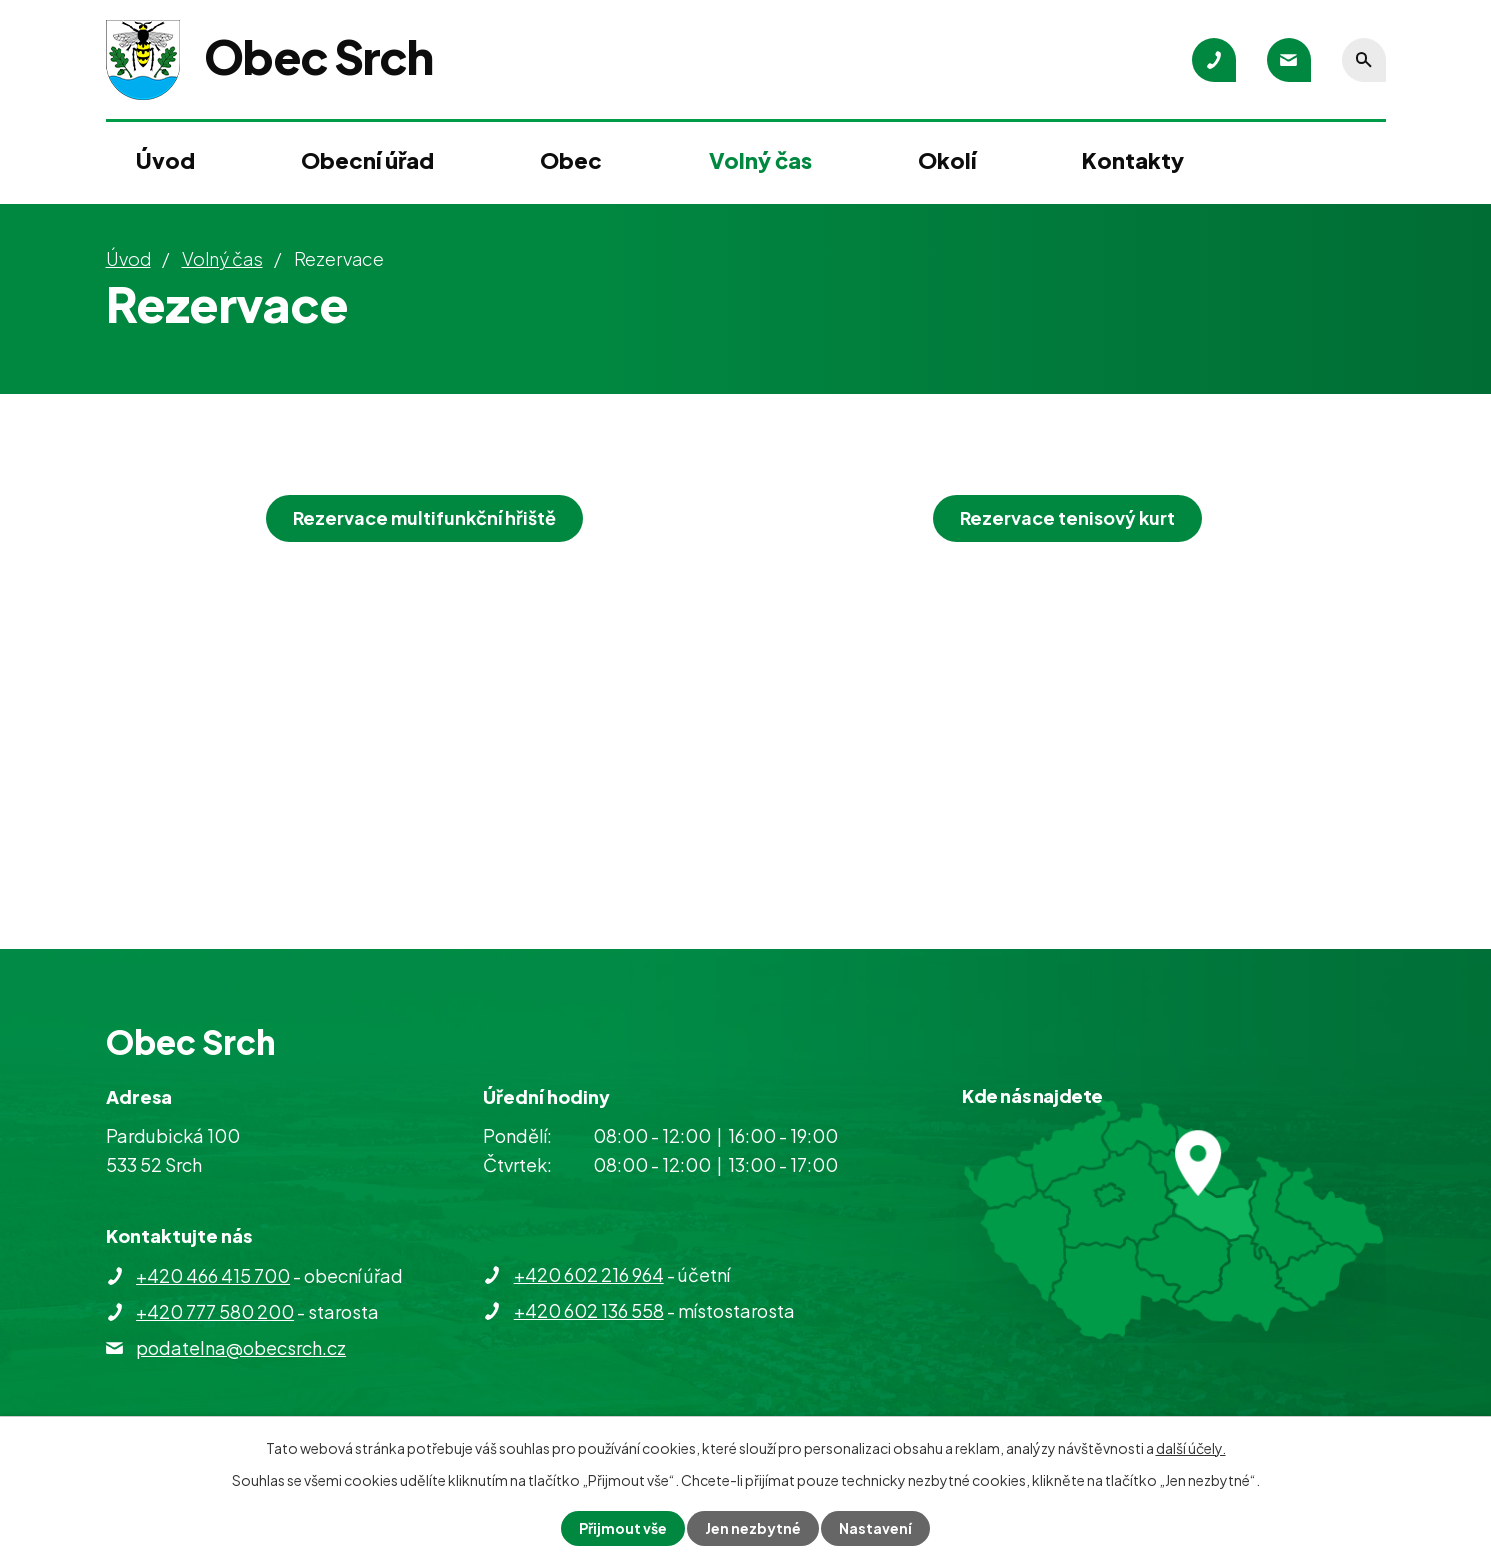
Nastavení (875, 1528)
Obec (571, 160)
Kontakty (1133, 160)
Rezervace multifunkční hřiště (424, 517)
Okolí (947, 160)
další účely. (1191, 1448)
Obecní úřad (367, 160)
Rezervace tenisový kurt (1067, 517)
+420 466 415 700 (213, 1275)
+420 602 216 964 (589, 1274)
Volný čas (760, 160)
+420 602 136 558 (589, 1310)
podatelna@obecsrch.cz (241, 1347)
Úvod (165, 160)
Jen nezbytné (753, 1528)
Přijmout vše (623, 1528)
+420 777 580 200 (215, 1311)
